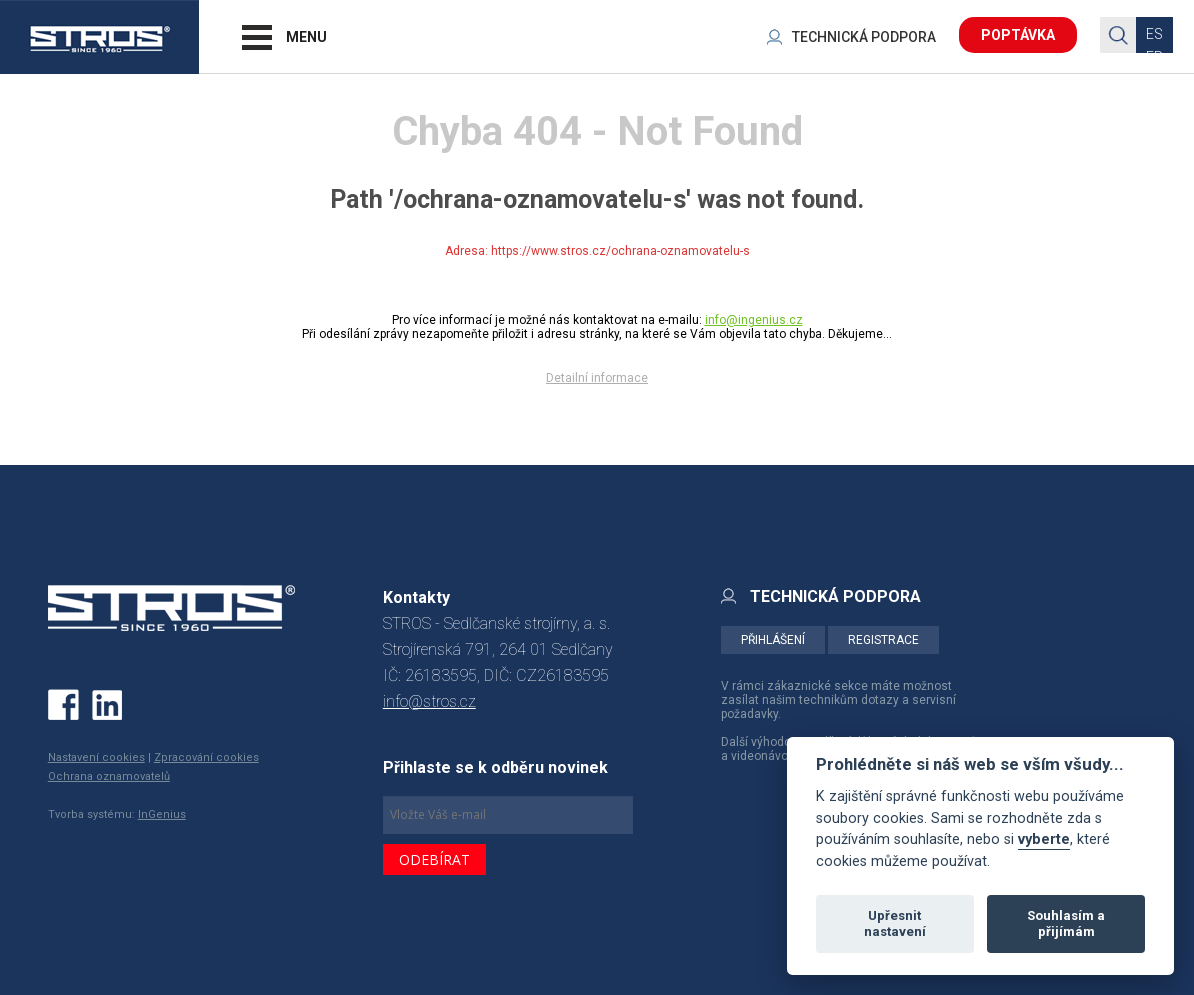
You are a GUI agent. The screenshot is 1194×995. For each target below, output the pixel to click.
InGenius (162, 814)
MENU (306, 37)
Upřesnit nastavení (895, 923)
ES (1154, 34)
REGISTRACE (883, 640)
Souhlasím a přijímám (1066, 923)
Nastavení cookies (96, 757)
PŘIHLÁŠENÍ (773, 640)
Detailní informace (597, 378)
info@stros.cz (429, 701)
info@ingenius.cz (754, 320)
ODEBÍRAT (434, 859)
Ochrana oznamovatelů (109, 776)
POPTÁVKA (1018, 35)
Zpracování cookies (206, 757)
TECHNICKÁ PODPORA (864, 37)
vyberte (1044, 839)
